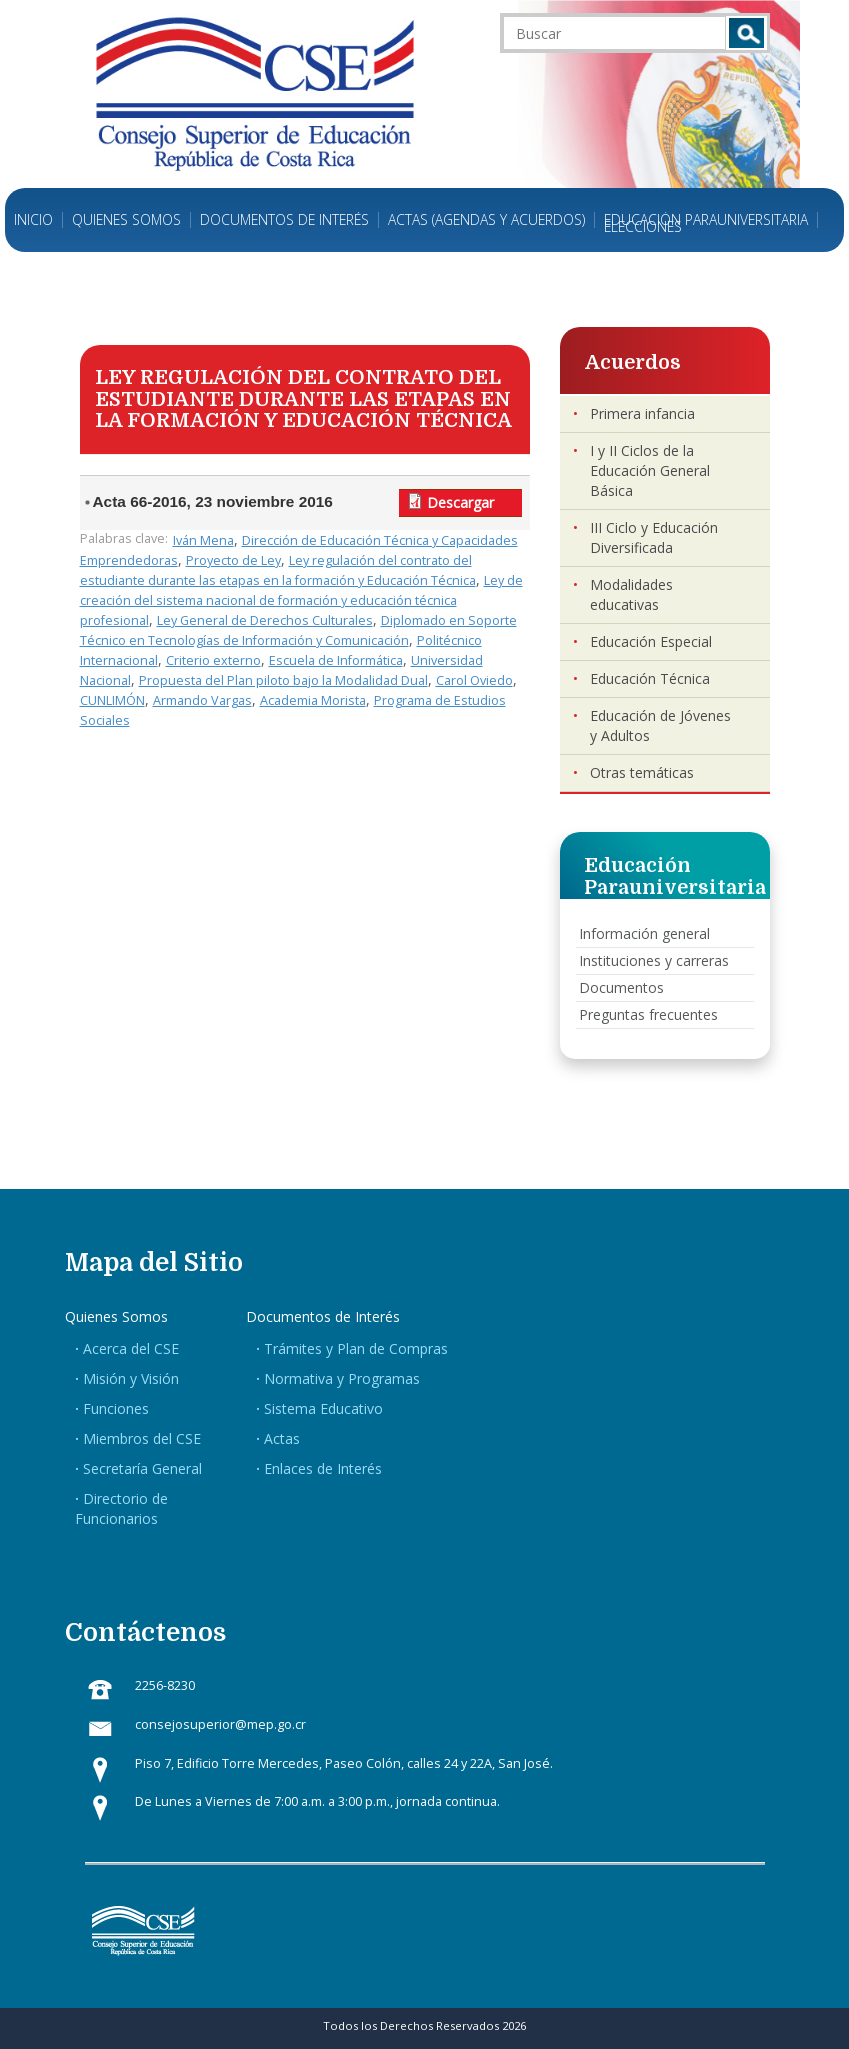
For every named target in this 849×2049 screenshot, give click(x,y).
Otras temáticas (642, 772)
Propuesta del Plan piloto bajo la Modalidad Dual (283, 680)
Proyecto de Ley (233, 560)
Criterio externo (213, 660)
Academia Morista (313, 700)
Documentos (621, 987)
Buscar (746, 33)
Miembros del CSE (142, 1438)
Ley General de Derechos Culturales (265, 620)
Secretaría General (142, 1468)
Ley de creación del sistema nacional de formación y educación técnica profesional (301, 600)
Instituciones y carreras (654, 960)
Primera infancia (642, 413)
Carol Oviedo (474, 680)
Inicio (33, 220)
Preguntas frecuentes (648, 1014)
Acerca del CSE (131, 1348)
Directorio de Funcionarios (121, 1508)
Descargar (460, 502)
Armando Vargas (202, 700)
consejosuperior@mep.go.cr (220, 1724)
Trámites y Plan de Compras (356, 1348)
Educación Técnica (650, 678)
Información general (644, 933)
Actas (282, 1438)
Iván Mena (203, 540)
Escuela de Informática (336, 660)
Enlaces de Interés (323, 1468)
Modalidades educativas (631, 594)
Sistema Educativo (323, 1408)
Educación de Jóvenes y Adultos (660, 725)
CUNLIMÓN (112, 700)
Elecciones (643, 227)
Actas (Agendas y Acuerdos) (486, 220)
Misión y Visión (131, 1378)
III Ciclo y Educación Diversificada (654, 537)
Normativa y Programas (342, 1378)
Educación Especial (651, 641)
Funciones (116, 1408)
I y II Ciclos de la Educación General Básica (650, 470)
